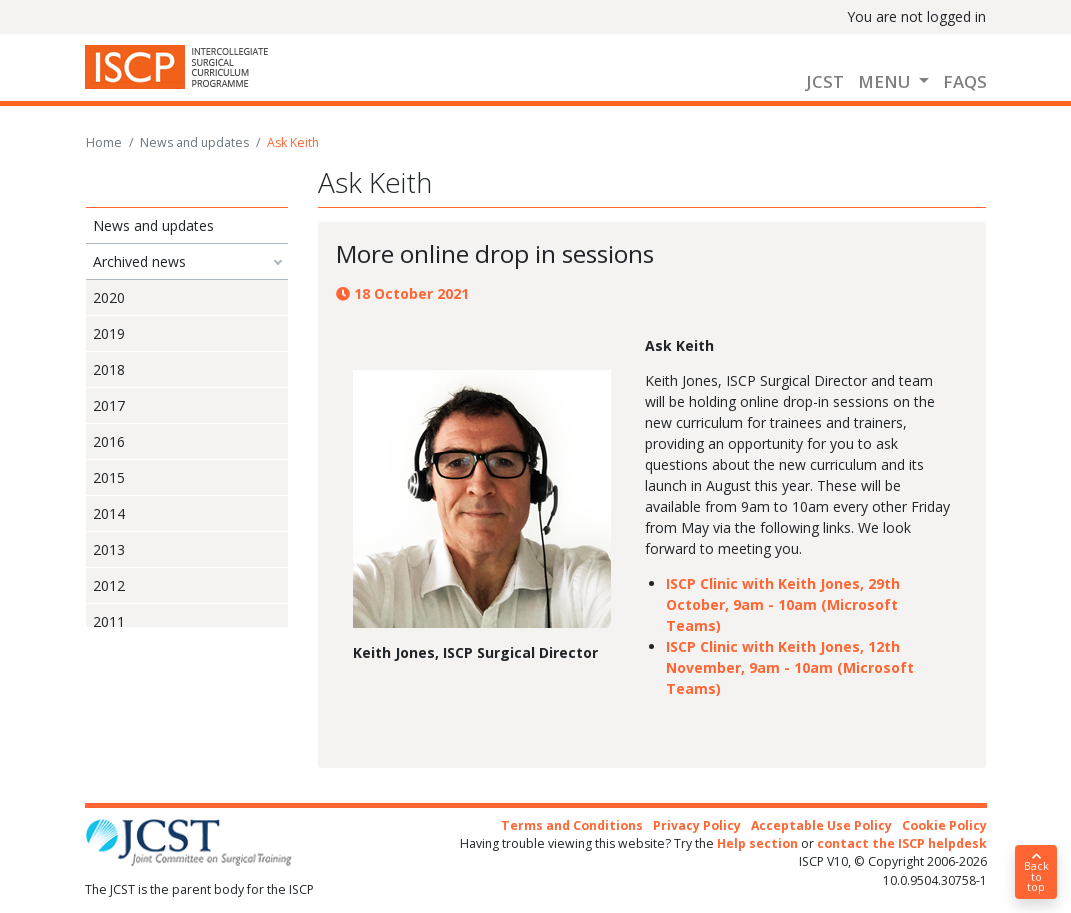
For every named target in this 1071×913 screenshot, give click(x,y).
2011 (109, 621)
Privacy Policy (697, 825)
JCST (825, 81)
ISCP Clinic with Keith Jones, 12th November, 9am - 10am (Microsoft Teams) (790, 667)
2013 (109, 549)
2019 (109, 333)
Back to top (1036, 873)
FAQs (965, 81)
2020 (109, 297)
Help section (757, 843)
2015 (109, 477)
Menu (886, 81)
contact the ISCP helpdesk (902, 843)
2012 (109, 585)
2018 (109, 369)
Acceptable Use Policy (821, 825)
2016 (109, 441)
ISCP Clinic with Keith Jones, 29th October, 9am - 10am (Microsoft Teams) (783, 604)
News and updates (194, 142)
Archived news (139, 261)
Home (104, 142)
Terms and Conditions (572, 825)
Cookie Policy (944, 825)
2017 (109, 405)
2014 (109, 513)
